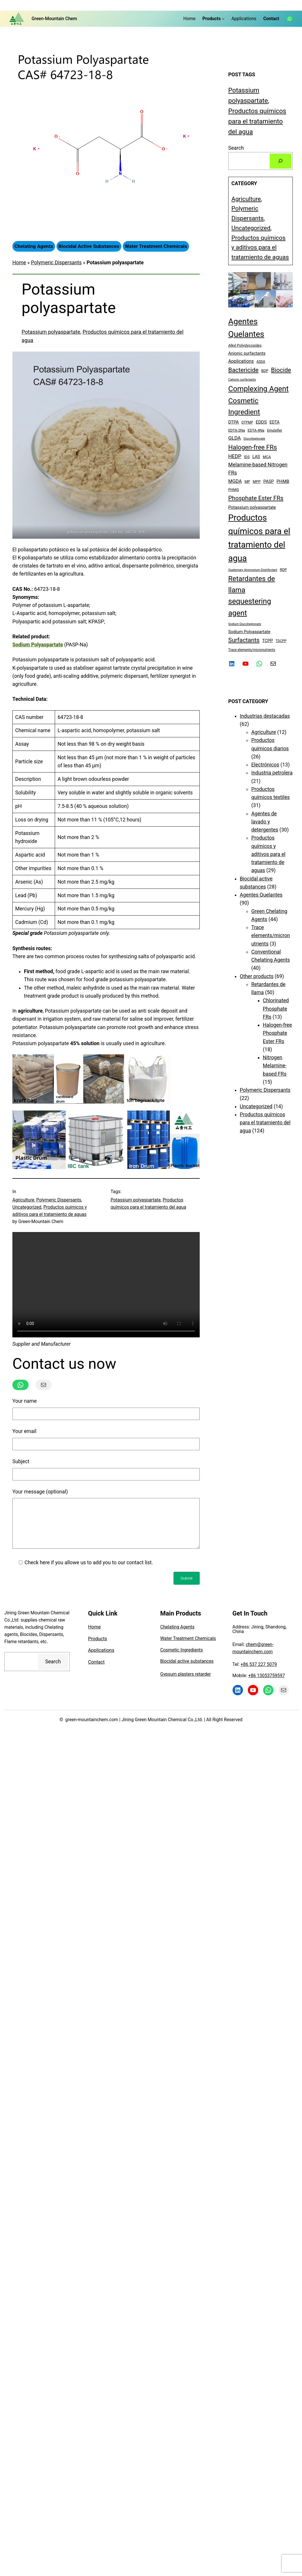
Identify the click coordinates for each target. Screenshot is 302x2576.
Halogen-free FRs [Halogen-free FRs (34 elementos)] (252, 447)
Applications (101, 1659)
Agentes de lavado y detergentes (264, 822)
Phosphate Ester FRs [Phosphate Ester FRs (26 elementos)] (256, 498)
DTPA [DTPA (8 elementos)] (233, 422)
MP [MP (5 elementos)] (247, 481)
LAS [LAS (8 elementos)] (256, 456)
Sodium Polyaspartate (37, 645)
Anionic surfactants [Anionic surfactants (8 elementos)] (246, 353)
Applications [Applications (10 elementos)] (241, 361)
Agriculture (23, 1200)
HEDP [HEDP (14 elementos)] (234, 456)
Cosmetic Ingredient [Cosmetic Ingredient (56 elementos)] (244, 406)
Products (97, 1647)
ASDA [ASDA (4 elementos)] (260, 362)
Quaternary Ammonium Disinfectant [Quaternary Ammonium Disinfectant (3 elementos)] (252, 570)
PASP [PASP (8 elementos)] (268, 481)
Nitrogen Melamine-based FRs (274, 1066)
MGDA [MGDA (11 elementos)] (235, 481)
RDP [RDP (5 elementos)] (283, 569)
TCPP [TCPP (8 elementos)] (267, 640)
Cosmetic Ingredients (181, 1658)
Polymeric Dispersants (56, 262)
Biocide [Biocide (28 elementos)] (281, 369)
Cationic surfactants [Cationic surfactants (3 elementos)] (242, 379)
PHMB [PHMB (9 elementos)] (283, 481)
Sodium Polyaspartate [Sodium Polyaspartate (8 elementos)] (249, 631)
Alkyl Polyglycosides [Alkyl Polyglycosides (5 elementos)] (245, 345)
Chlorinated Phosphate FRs (276, 1009)
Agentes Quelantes (261, 895)
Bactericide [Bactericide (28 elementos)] (243, 369)
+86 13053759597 (266, 1684)
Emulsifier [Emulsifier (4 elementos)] (274, 430)
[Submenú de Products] (223, 18)
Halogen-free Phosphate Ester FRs (277, 1033)
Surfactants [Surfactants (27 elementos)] (243, 640)
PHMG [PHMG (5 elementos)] (233, 489)
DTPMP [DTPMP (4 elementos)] (247, 422)
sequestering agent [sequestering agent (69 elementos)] (249, 607)
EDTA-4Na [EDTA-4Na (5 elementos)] (256, 430)
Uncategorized (26, 1207)
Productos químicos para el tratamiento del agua (257, 121)
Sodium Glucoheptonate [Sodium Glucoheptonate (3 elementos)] (244, 624)
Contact (96, 1670)
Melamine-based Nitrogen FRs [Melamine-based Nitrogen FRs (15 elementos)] (257, 469)
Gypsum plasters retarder (185, 1682)
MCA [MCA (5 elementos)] (267, 457)
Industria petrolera (271, 773)
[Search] (280, 160)
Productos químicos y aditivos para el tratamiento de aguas (260, 247)
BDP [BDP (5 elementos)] (265, 371)
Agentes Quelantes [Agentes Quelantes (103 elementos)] (246, 328)
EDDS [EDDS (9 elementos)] (261, 422)
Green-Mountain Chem (54, 18)
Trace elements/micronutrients (270, 936)
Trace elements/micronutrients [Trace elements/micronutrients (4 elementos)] (251, 650)
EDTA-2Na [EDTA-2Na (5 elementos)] (236, 430)
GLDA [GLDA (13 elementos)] (234, 438)
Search (236, 148)
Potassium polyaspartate (51, 332)
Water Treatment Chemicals (188, 1647)
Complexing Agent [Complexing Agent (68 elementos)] (258, 388)
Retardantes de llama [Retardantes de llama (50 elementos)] (251, 584)
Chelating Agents (177, 1635)
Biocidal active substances (187, 1670)
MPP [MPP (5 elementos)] (257, 481)
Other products (256, 976)
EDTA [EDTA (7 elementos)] (274, 422)
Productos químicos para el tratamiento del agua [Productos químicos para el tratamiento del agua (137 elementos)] (259, 538)
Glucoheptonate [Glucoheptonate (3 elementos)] (254, 439)
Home (19, 262)
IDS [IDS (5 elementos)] (247, 457)
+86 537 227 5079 (259, 1673)
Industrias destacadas (265, 716)
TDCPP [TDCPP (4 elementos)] (280, 641)
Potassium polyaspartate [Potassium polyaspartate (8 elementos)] (252, 507)
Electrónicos (265, 765)
